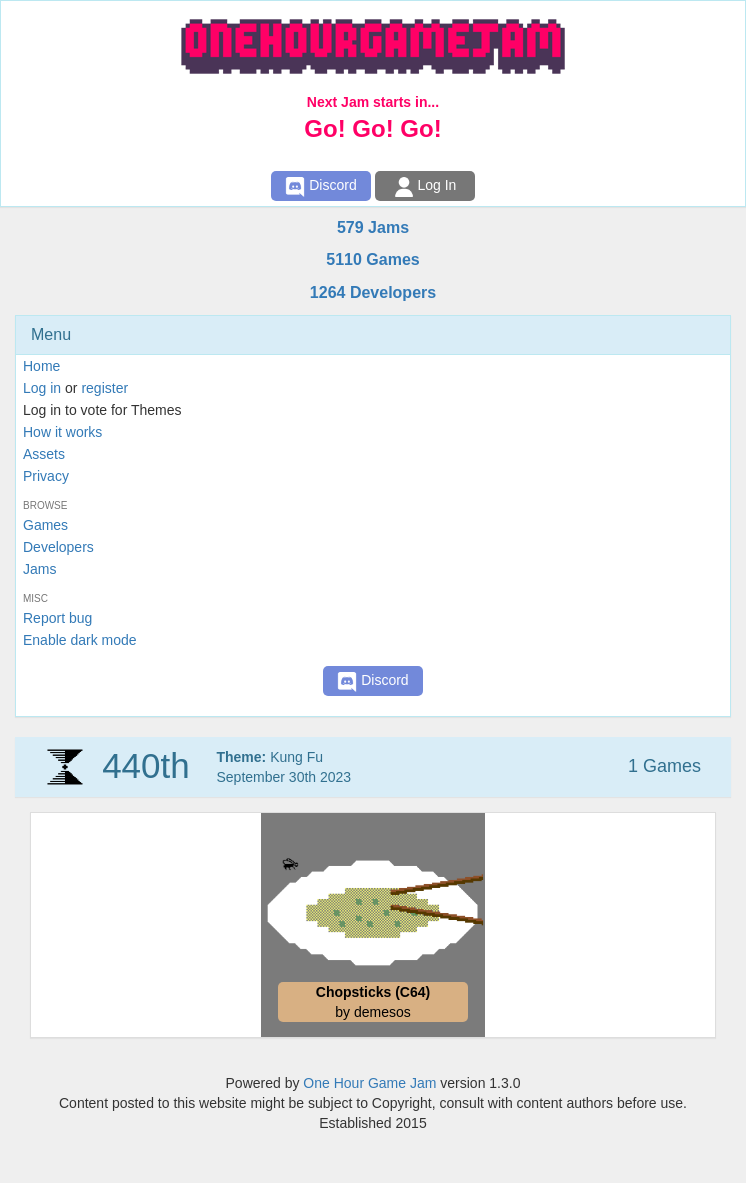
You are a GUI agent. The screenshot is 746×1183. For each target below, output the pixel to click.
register (104, 388)
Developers (58, 547)
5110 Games (372, 259)
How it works (62, 432)
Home (41, 366)
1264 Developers (373, 292)
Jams (39, 569)
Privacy (46, 476)
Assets (44, 454)
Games (45, 525)
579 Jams (373, 227)
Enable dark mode (80, 640)
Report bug (57, 618)
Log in (42, 388)
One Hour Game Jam (369, 1083)
